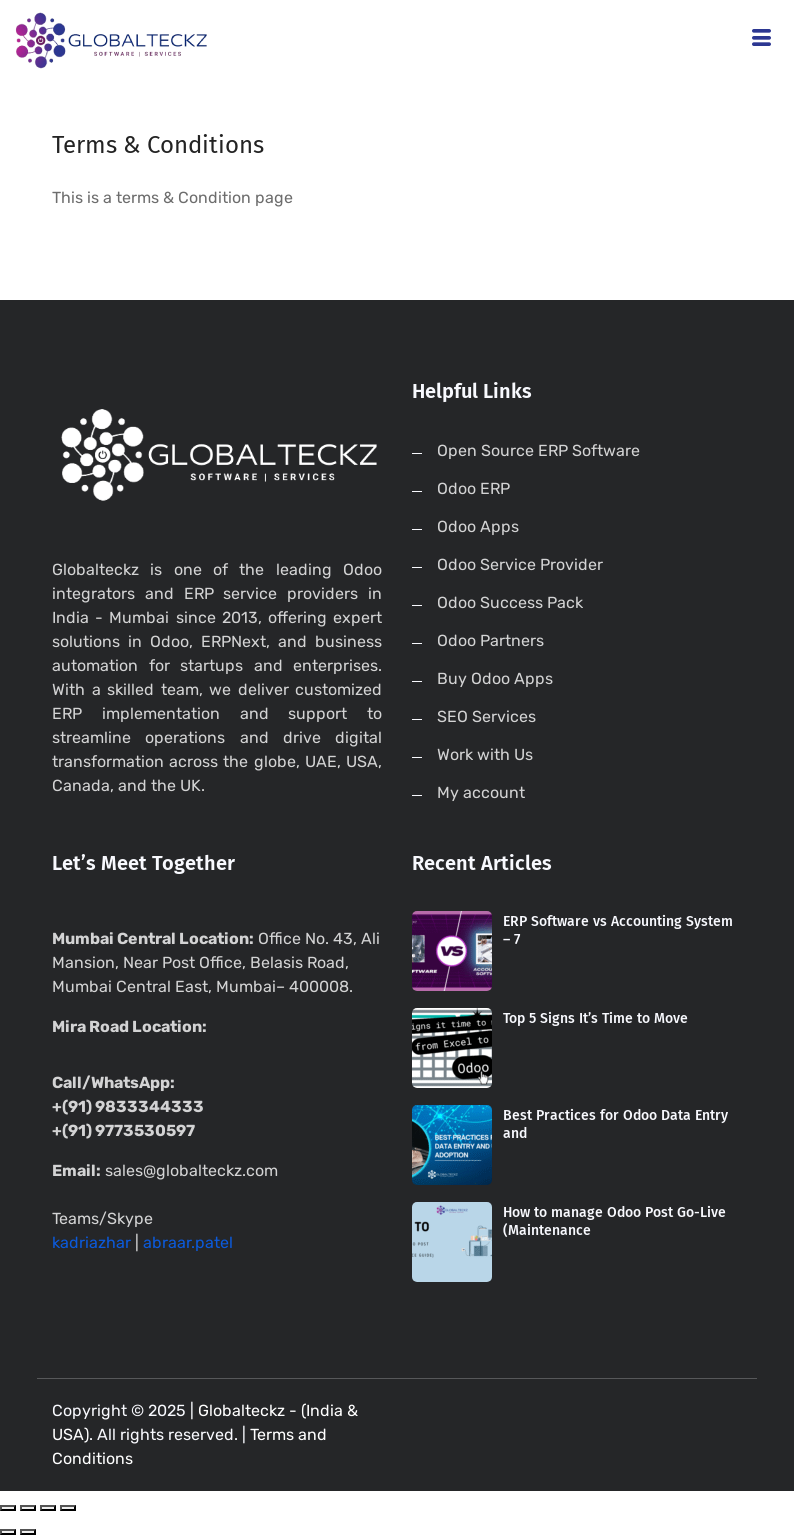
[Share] (28, 1508)
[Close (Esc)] (8, 1508)
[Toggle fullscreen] (48, 1508)
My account (481, 792)
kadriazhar (91, 1242)
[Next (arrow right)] (28, 1532)
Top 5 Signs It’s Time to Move (595, 1018)
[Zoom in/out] (68, 1508)
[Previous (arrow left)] (8, 1532)
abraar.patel (188, 1242)
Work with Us (485, 754)
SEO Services (486, 716)
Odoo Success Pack (510, 602)
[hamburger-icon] (761, 40)
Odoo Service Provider (520, 564)
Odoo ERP (473, 488)
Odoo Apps (478, 526)
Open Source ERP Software (538, 450)
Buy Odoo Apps (495, 678)
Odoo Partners (490, 640)
